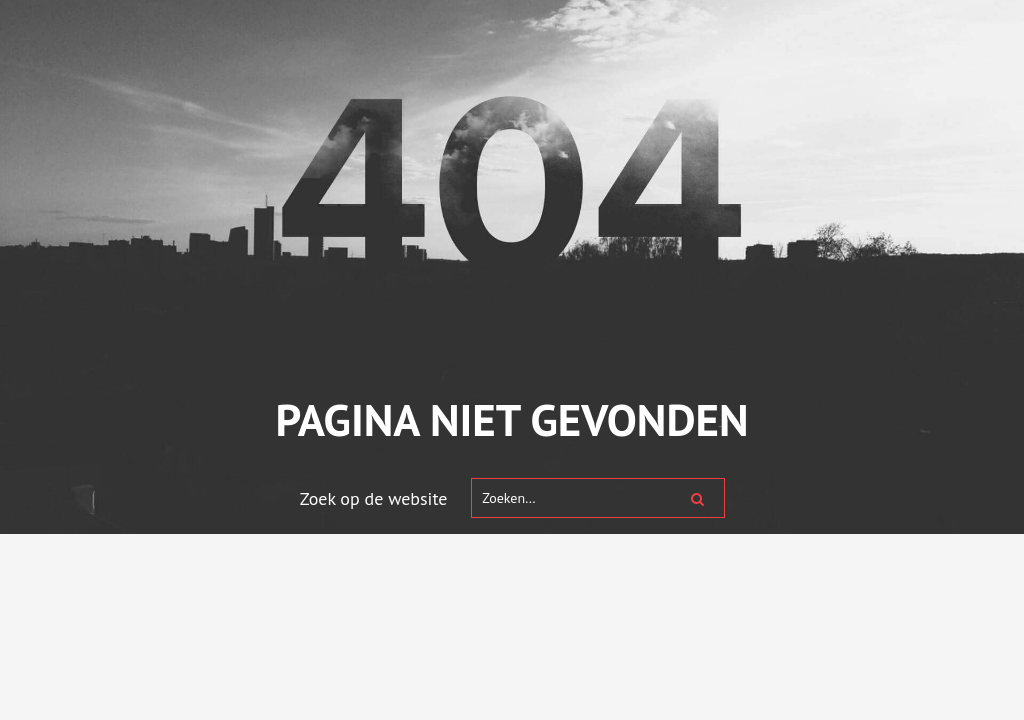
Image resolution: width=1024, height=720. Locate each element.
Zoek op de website (374, 498)
